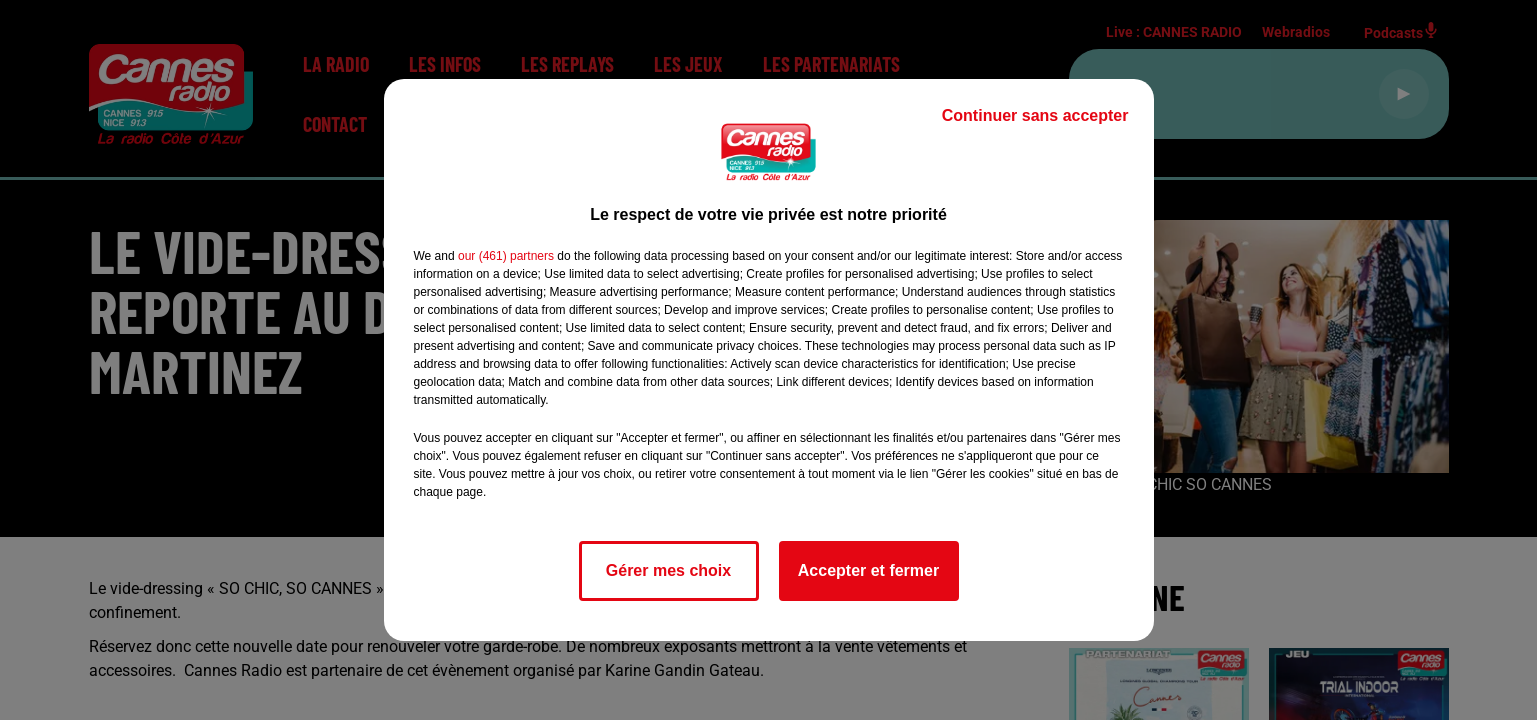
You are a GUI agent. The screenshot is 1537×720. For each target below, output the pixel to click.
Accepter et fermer (868, 570)
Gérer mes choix (668, 570)
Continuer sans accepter (1035, 115)
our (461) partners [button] (506, 256)
